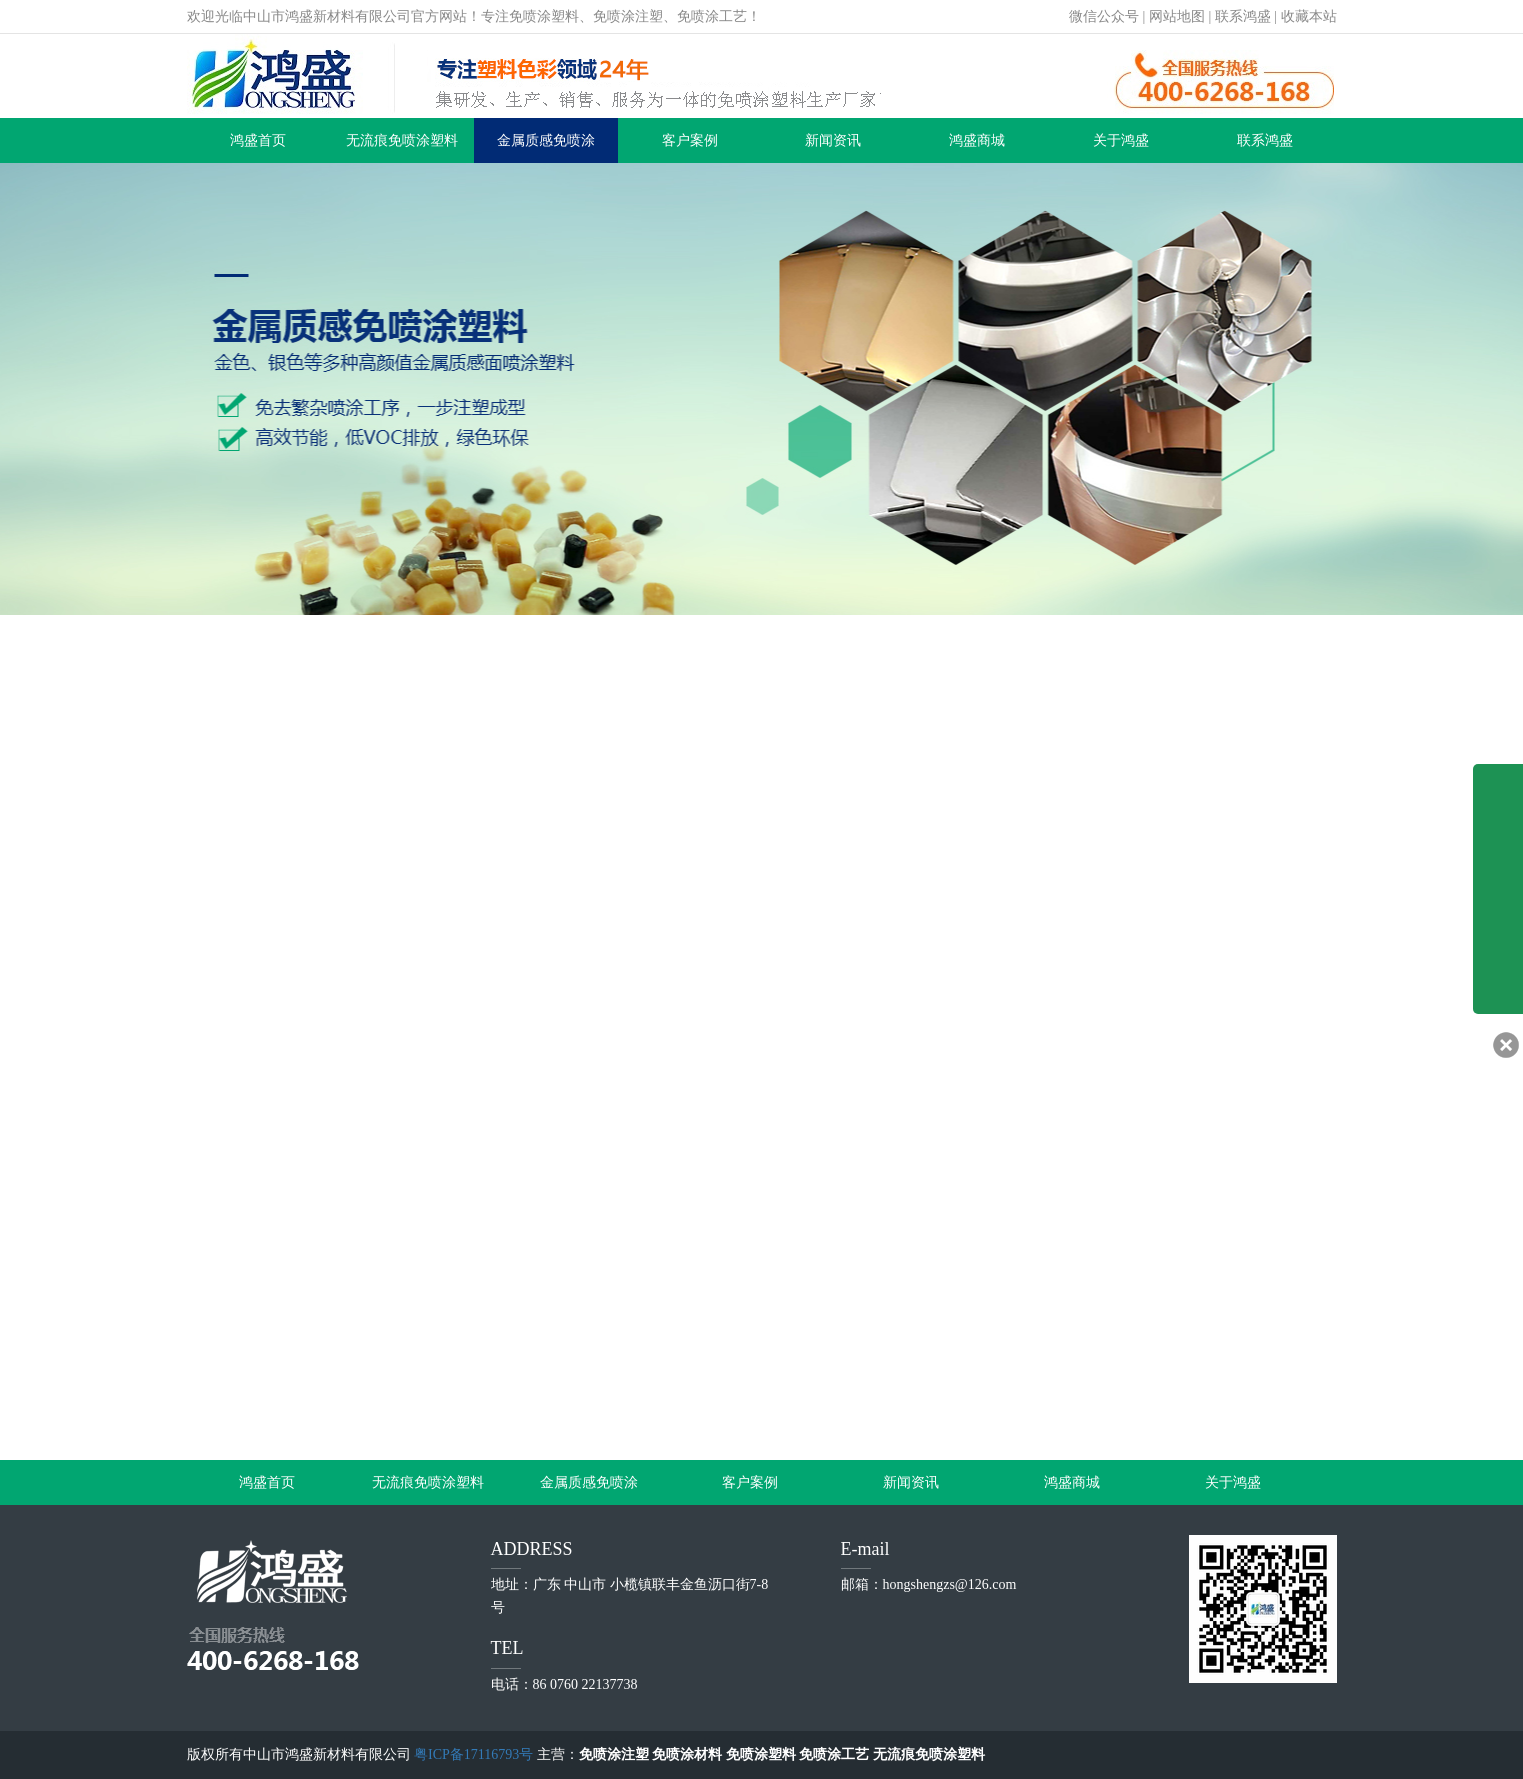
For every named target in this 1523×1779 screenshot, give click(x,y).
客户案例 (690, 140)
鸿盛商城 (977, 140)
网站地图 (1177, 16)
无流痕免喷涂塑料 (402, 140)
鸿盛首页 (258, 140)
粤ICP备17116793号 (473, 1754)
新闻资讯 (833, 140)
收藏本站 (1309, 16)
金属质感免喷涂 (546, 140)
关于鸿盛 (1121, 140)
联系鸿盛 (1243, 16)
